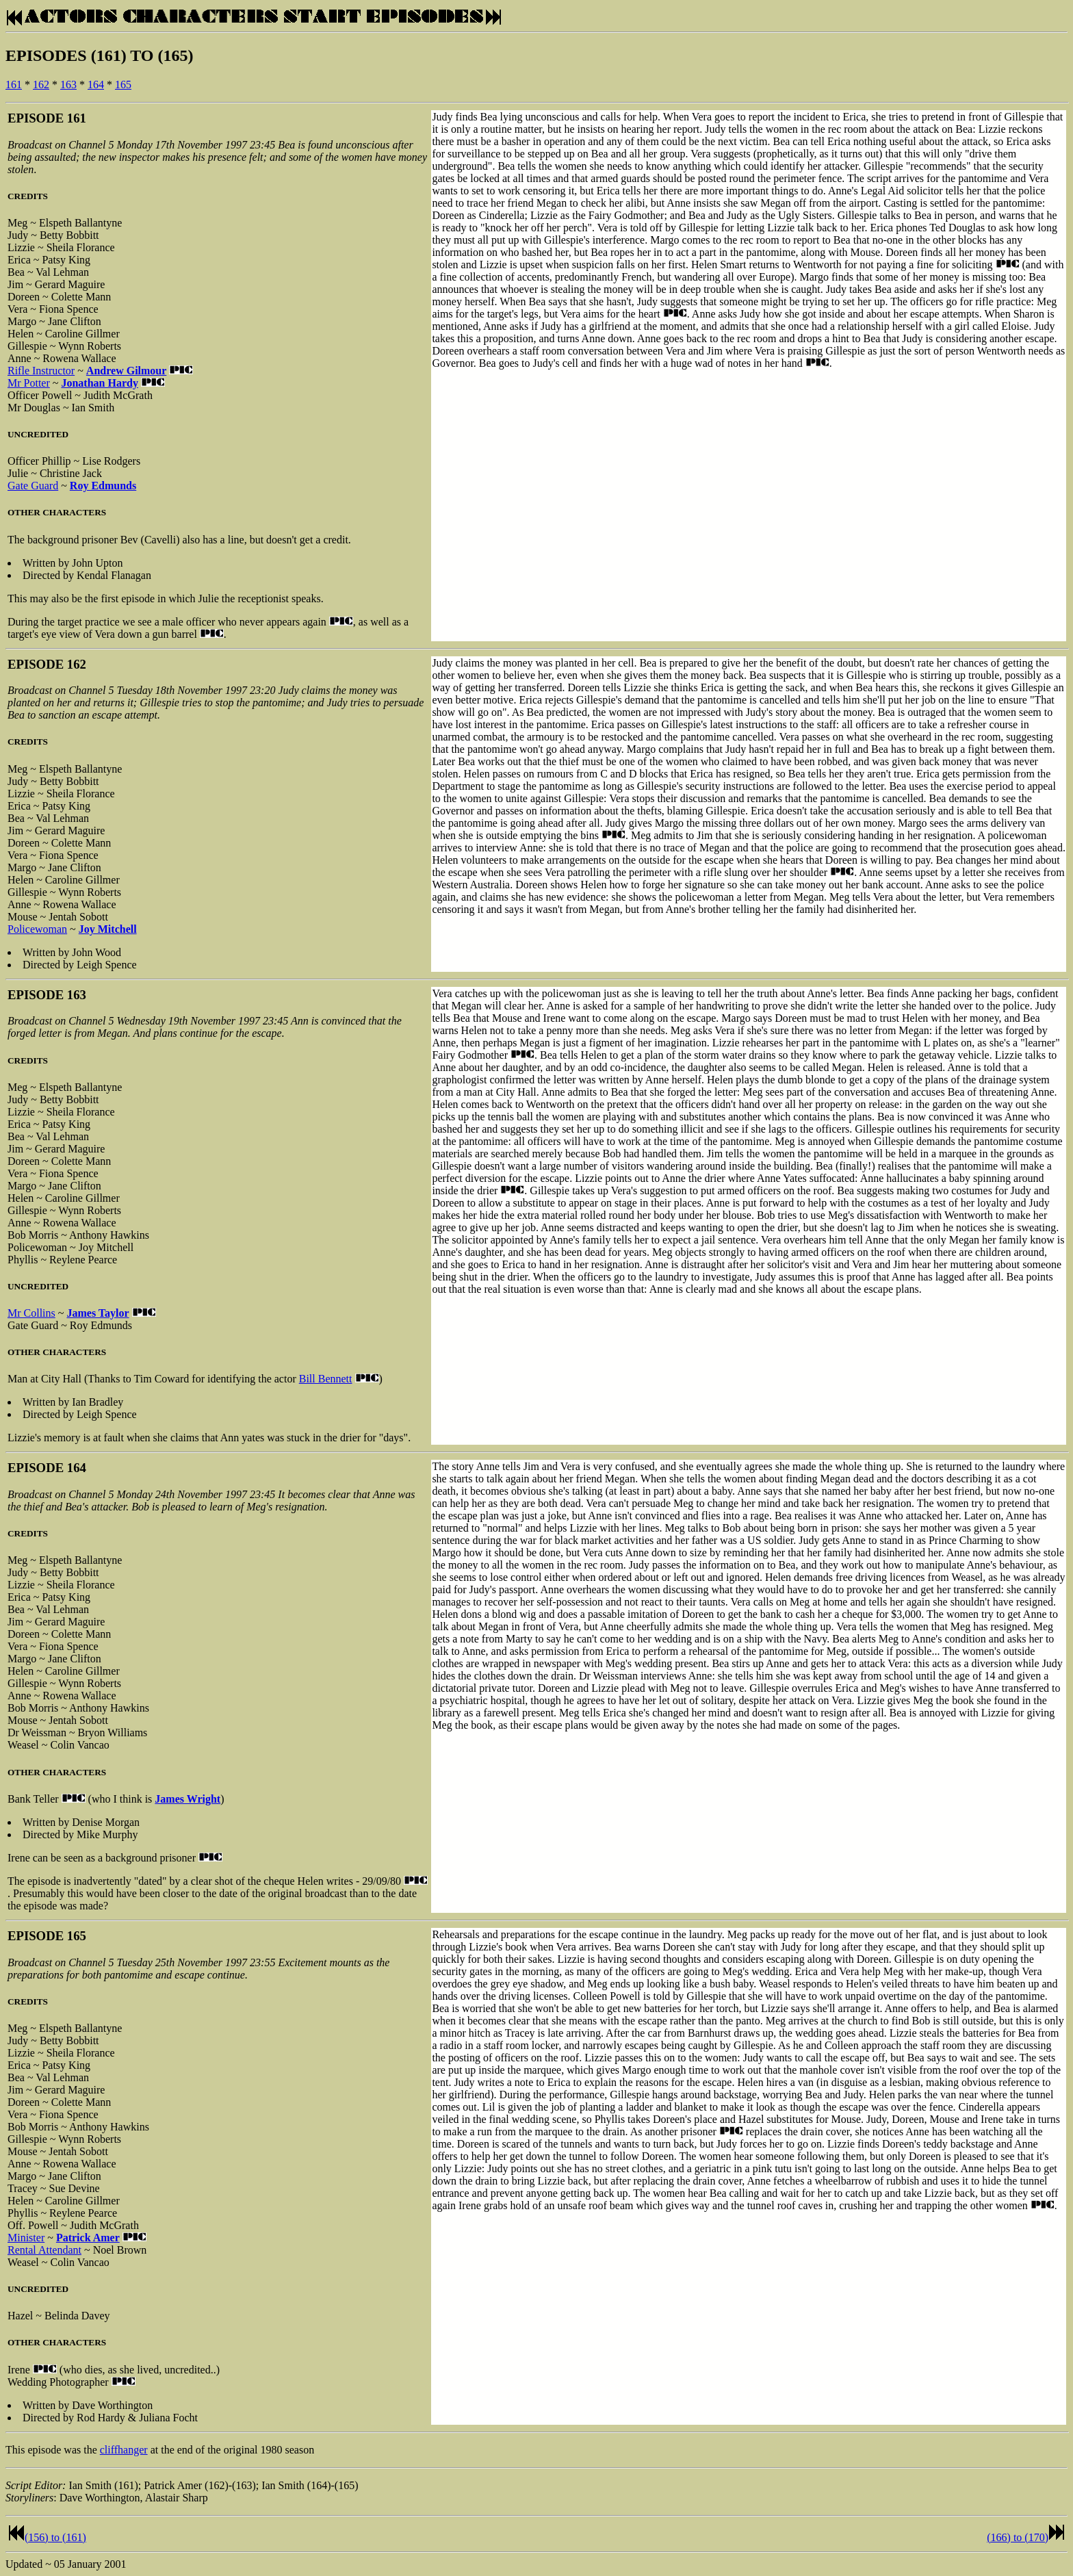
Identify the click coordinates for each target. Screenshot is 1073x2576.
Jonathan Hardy (99, 383)
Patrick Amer (88, 2237)
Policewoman (37, 929)
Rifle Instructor (41, 370)
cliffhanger (124, 2450)
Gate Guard (33, 485)
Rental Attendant (44, 2250)
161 (13, 84)
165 (123, 84)
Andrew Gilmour (126, 370)
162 (41, 84)
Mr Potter (29, 383)
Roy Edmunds (103, 485)
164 (96, 84)
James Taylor (97, 1313)
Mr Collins (31, 1313)
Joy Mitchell (108, 929)
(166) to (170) (1017, 2537)
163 (68, 84)
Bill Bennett (325, 1378)
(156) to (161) (55, 2537)
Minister (26, 2237)
